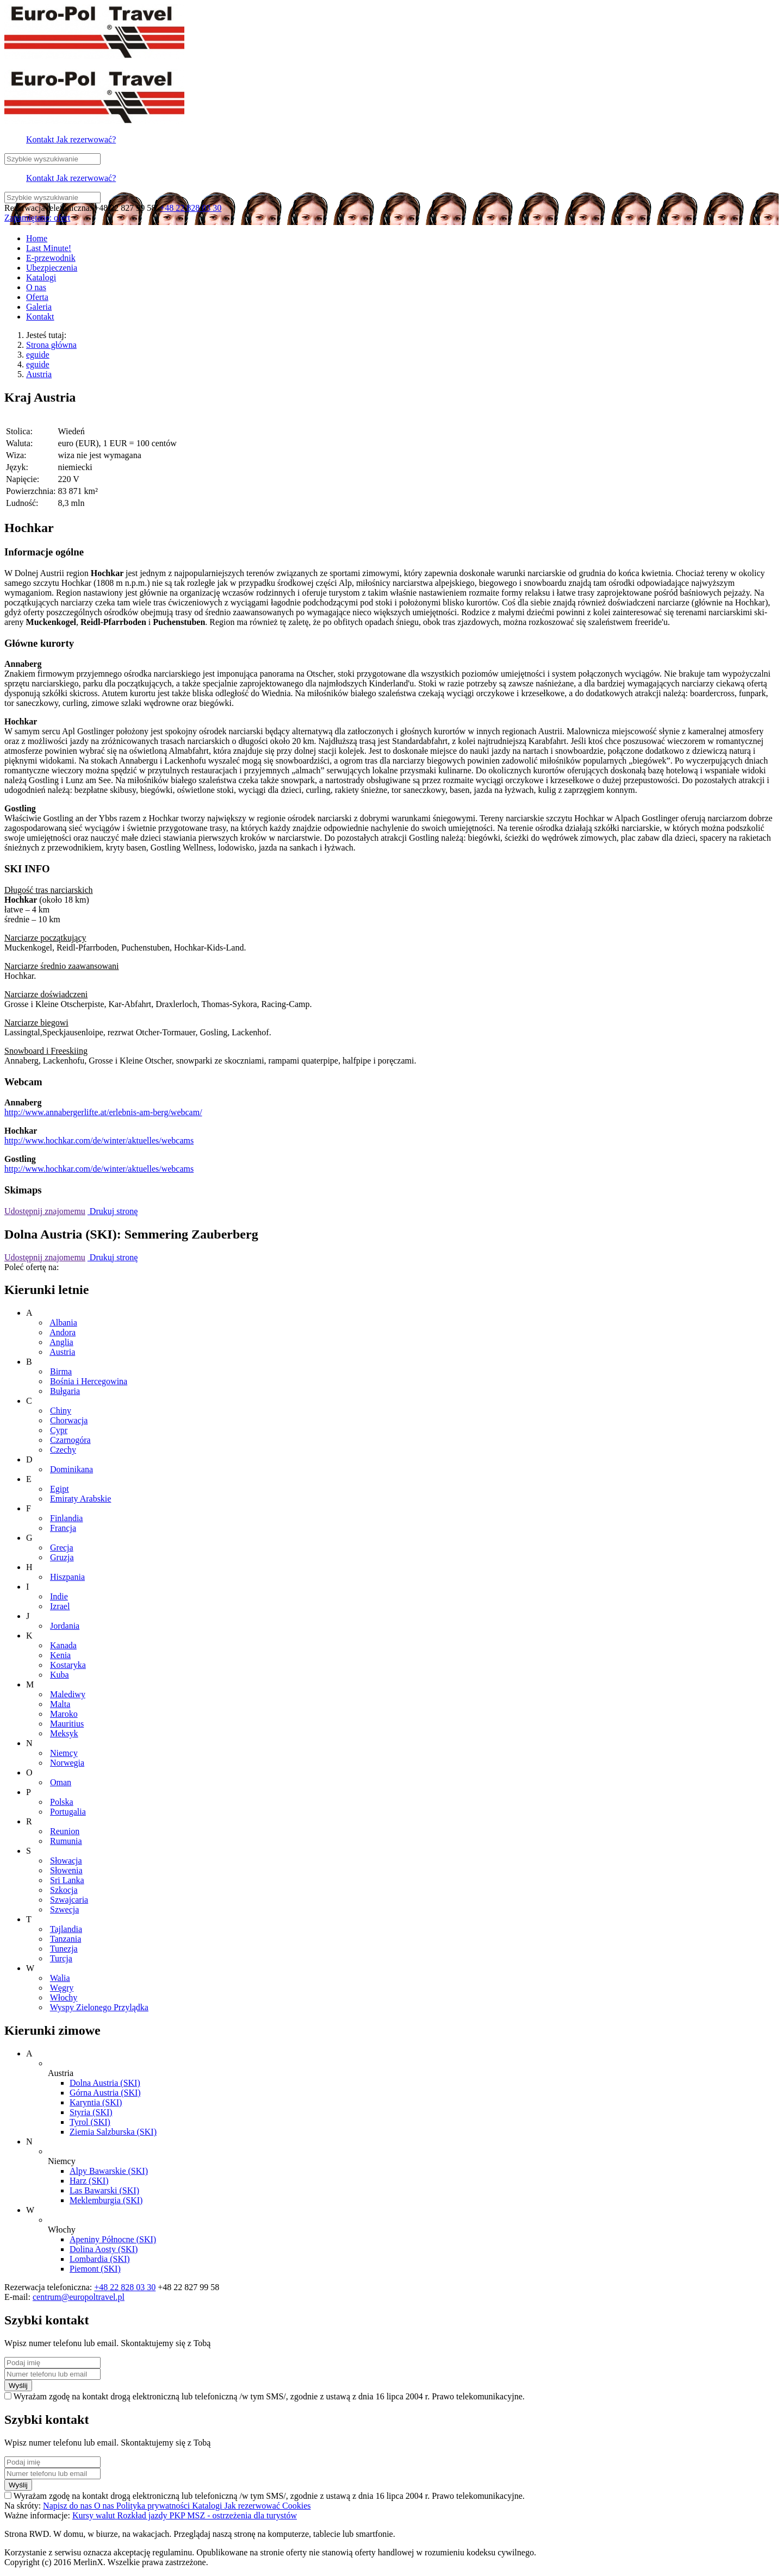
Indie (59, 1596)
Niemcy (64, 1753)
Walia (60, 1978)
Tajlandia (66, 1929)
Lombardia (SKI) (100, 2259)
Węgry (62, 1987)
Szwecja (64, 1909)
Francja (63, 1528)
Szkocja (64, 1890)
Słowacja (66, 1860)
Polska (61, 1801)
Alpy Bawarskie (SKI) (109, 2170)
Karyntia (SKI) (96, 2102)
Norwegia (67, 1762)
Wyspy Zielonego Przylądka (99, 2007)
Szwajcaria (69, 1899)
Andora (62, 1332)
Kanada (63, 1645)
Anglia (61, 1342)
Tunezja (64, 1948)
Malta (60, 1704)
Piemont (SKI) (95, 2268)
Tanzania (66, 1938)
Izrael (60, 1606)
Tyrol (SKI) (90, 2122)
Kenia (60, 1655)
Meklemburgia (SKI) (106, 2200)
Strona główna (51, 344)
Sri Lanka (67, 1880)
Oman (60, 1782)
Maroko (64, 1713)
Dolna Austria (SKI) (105, 2082)
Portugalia (68, 1811)
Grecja (61, 1547)
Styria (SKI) (91, 2112)
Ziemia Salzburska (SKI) (113, 2131)
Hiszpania (67, 1576)
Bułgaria (65, 1391)
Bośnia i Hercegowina (88, 1381)
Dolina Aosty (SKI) (104, 2249)
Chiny (60, 1410)
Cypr (58, 1430)
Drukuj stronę (113, 1211)
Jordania (64, 1625)
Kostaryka (68, 1665)
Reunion (64, 1831)
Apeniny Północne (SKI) (113, 2239)
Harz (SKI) (89, 2180)
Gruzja (62, 1557)
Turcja (61, 1958)
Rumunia (66, 1841)
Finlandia (66, 1518)
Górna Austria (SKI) (105, 2092)
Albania (63, 1322)
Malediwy (67, 1694)
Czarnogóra (70, 1440)
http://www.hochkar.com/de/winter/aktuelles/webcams (99, 1140)
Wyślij (18, 2385)
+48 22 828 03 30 (190, 207)
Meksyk (64, 1733)
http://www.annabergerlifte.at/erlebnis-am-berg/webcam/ (103, 1112)
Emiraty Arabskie (80, 1498)
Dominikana (71, 1469)
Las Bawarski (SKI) (104, 2190)
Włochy (64, 1997)
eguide (37, 354)
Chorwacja (69, 1420)
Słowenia (66, 1870)
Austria (39, 374)
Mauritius (67, 1723)
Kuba (59, 1674)
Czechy (63, 1449)
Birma (61, 1371)
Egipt (59, 1488)
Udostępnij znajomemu (44, 1211)
